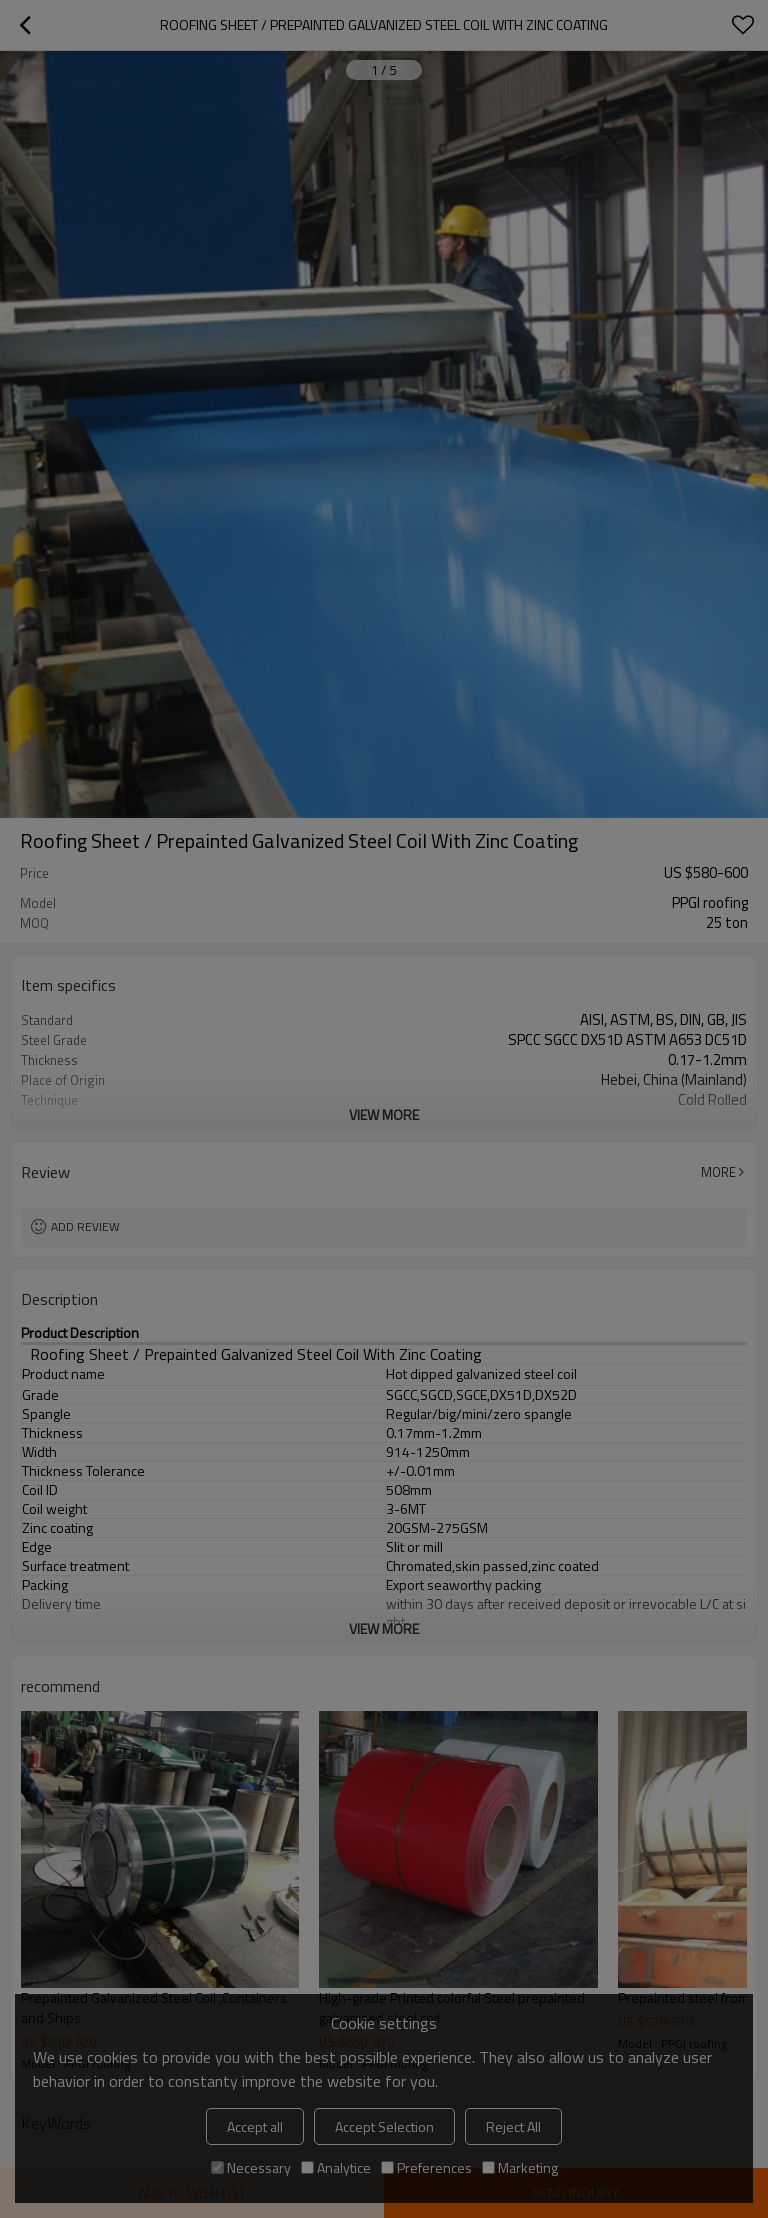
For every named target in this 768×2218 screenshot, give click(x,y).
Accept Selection (384, 2126)
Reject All (513, 2126)
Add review (85, 1226)
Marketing (520, 2167)
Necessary (251, 2167)
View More (384, 1114)
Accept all (255, 2126)
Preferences (426, 2167)
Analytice (336, 2167)
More (718, 1172)
